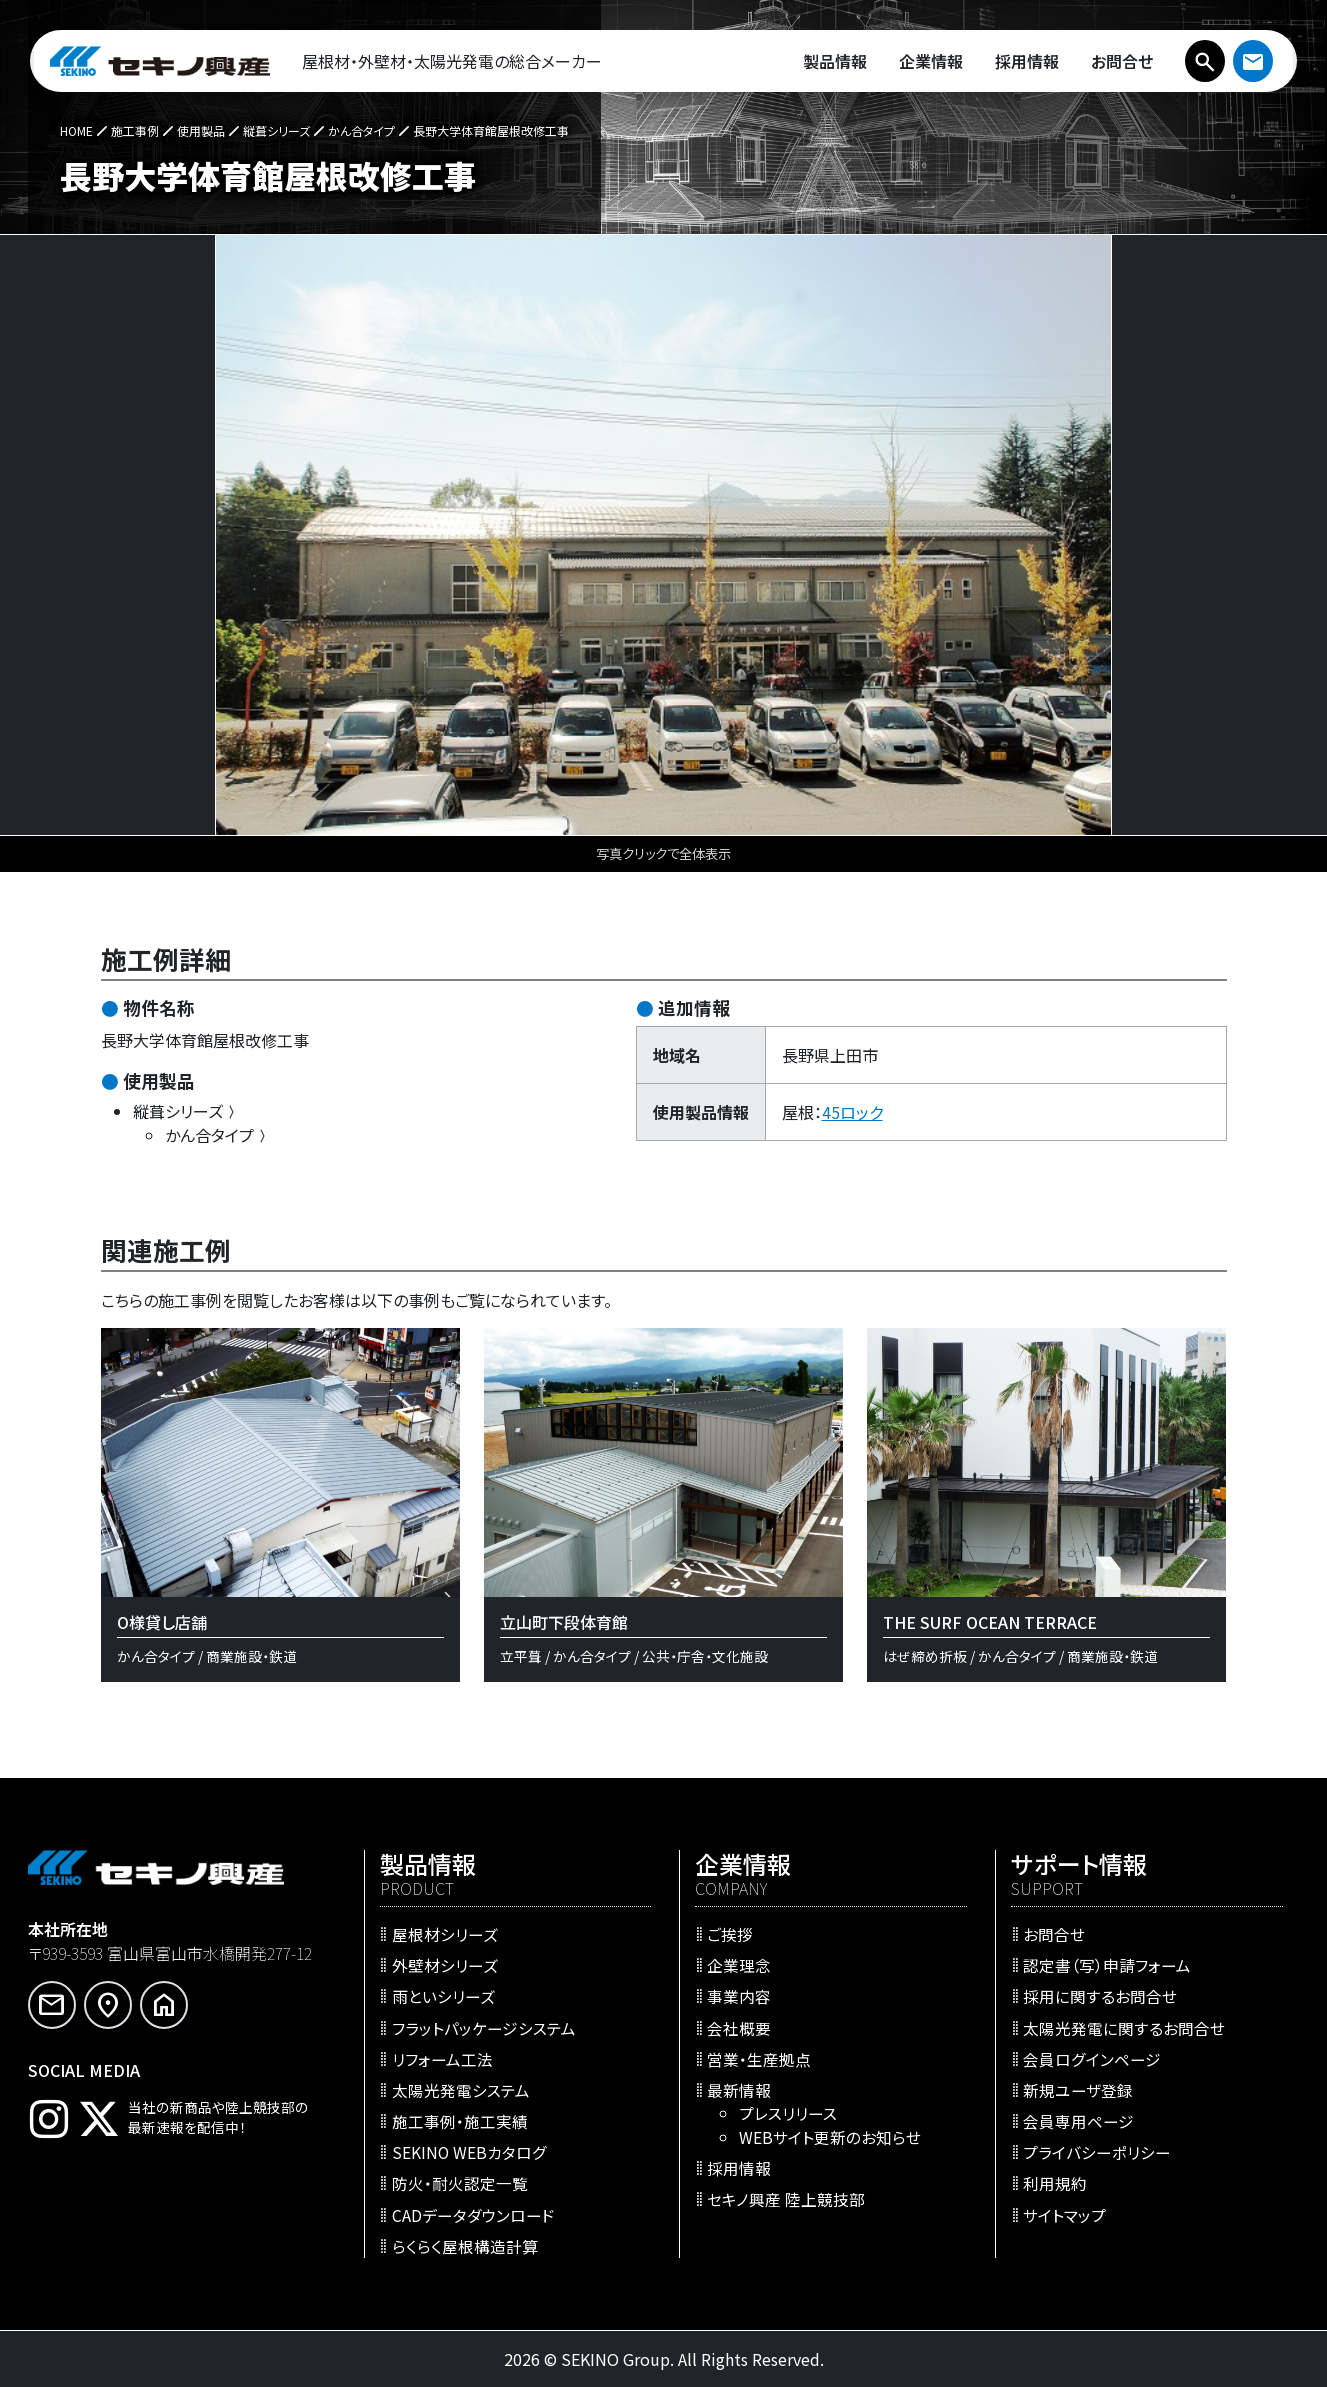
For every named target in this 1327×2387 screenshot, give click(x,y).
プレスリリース (788, 2113)
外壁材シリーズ (445, 1965)
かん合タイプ (217, 1135)
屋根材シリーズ (445, 1934)
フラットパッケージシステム (484, 2028)
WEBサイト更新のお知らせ (830, 2137)
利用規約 (1055, 2183)
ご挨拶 (730, 1934)
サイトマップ (1064, 2215)
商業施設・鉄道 (251, 1656)
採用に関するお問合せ (1100, 1996)
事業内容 (739, 1996)
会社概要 (739, 2028)
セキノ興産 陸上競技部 (786, 2199)
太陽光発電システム (461, 2090)
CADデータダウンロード (473, 2215)
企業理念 (739, 1965)
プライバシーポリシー (1097, 2152)
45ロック (852, 1112)
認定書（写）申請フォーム (1107, 1965)
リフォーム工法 (442, 2059)
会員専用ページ (1078, 2121)
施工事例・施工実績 (460, 2121)
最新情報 (739, 2090)
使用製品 (159, 1080)
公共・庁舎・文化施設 (705, 1656)
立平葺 (521, 1656)
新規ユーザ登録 (1078, 2090)
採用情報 (739, 2168)
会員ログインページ (1092, 2059)
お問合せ (1054, 1934)
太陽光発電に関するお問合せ (1124, 2028)
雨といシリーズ (443, 1996)
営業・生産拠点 (759, 2059)
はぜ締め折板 (925, 1656)
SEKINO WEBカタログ (469, 2152)
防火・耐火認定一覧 (460, 2183)
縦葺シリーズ (186, 1111)
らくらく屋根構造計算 (465, 2246)
